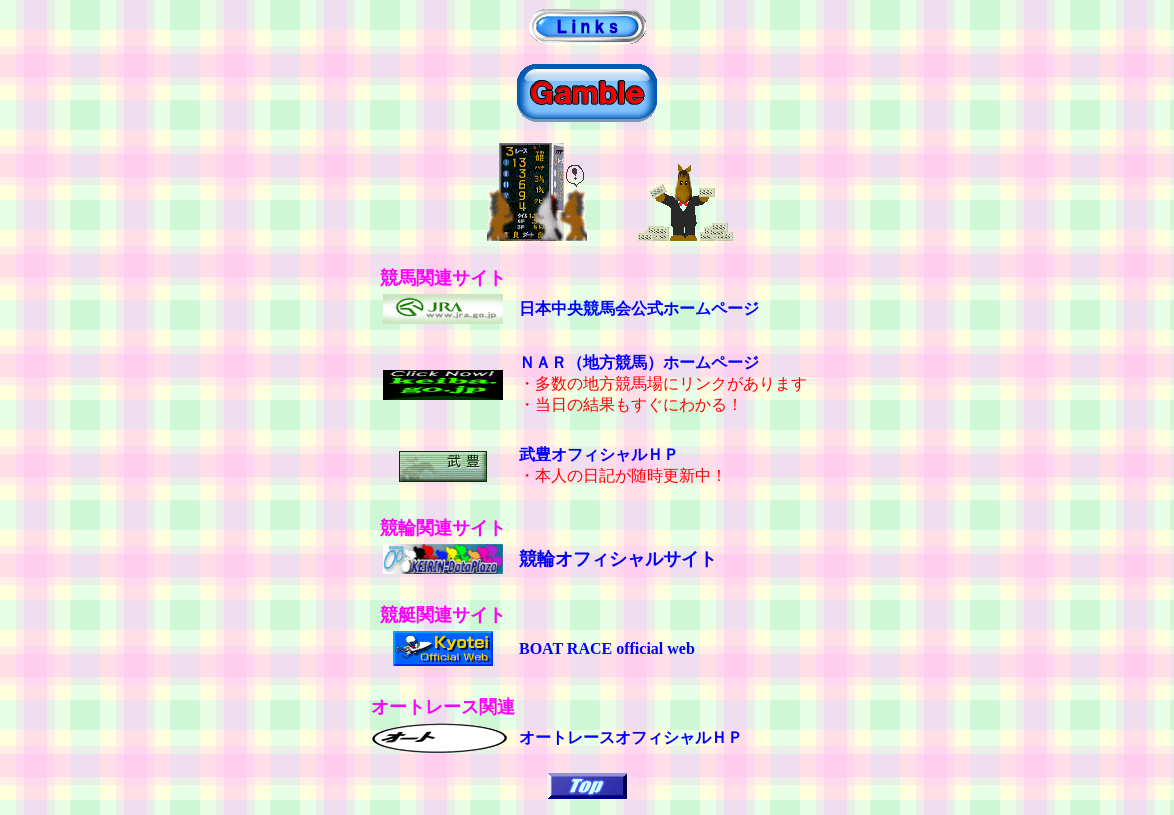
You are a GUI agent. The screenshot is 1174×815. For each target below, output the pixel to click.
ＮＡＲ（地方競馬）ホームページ (639, 362)
